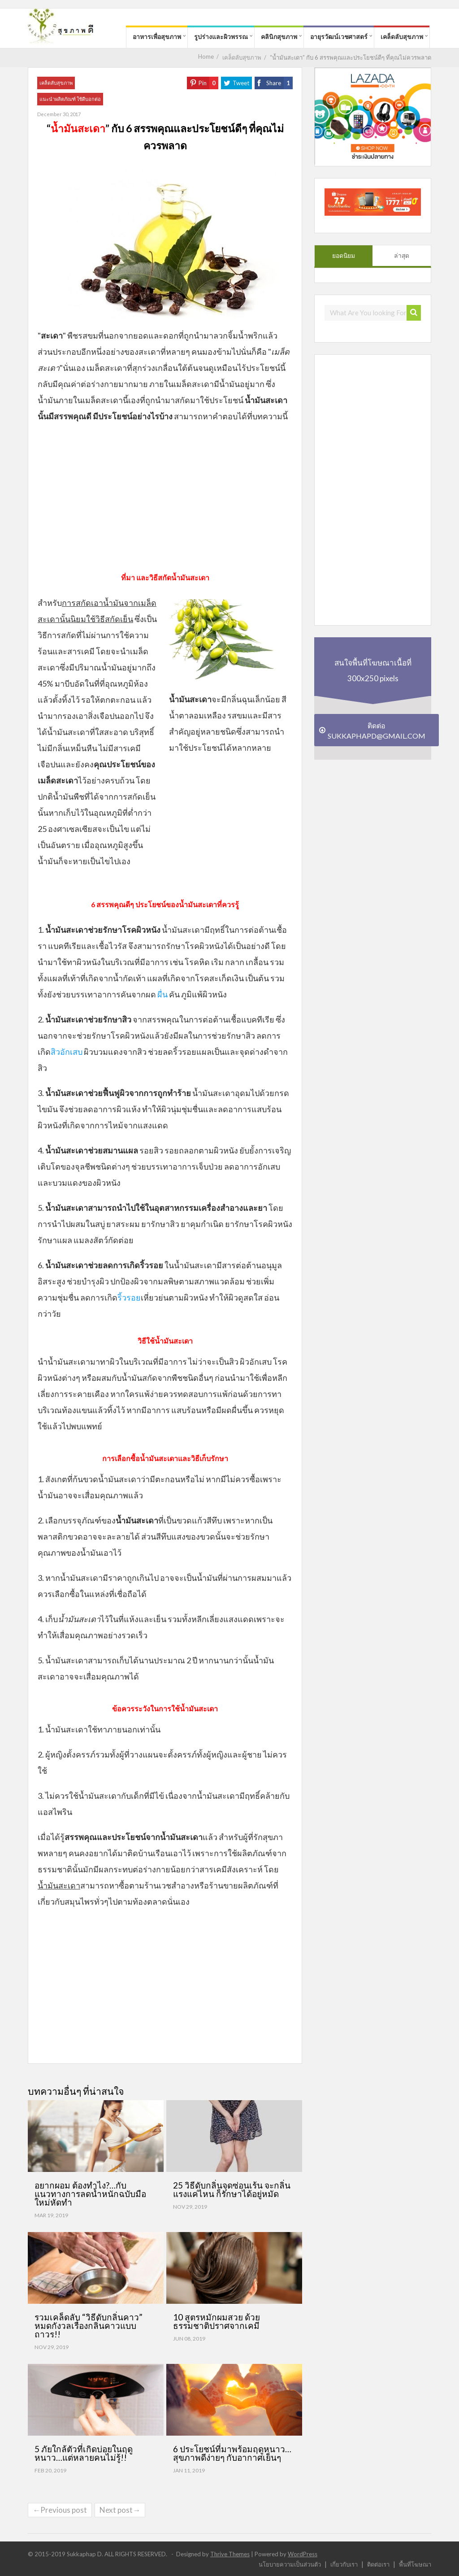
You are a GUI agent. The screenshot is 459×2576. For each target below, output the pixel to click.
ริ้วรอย (129, 1297)
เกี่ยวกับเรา (344, 2564)
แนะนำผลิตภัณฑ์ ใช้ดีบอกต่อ (70, 99)
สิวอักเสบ (66, 1052)
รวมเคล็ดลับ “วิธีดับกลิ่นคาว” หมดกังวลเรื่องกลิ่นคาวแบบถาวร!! (89, 2325)
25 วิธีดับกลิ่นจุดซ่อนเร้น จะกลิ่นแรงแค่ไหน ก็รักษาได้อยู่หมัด (231, 2189)
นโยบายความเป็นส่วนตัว (290, 2564)
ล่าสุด (401, 255)
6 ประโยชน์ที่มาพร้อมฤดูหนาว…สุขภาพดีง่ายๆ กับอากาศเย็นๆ (232, 2453)
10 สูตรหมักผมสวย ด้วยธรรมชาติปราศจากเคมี (216, 2321)
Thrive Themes (230, 2554)
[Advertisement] (165, 505)
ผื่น (162, 994)
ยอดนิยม (343, 255)
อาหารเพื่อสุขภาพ (157, 36)
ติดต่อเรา (378, 2564)
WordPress (302, 2554)
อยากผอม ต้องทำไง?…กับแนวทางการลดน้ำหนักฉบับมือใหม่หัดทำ (90, 2193)
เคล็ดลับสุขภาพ (402, 36)
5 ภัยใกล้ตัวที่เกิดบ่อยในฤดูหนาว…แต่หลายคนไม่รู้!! (84, 2453)
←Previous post (60, 2510)
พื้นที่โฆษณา (415, 2564)
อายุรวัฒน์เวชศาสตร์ (339, 36)
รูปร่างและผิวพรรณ (221, 36)
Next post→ (120, 2510)
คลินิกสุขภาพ (279, 36)
